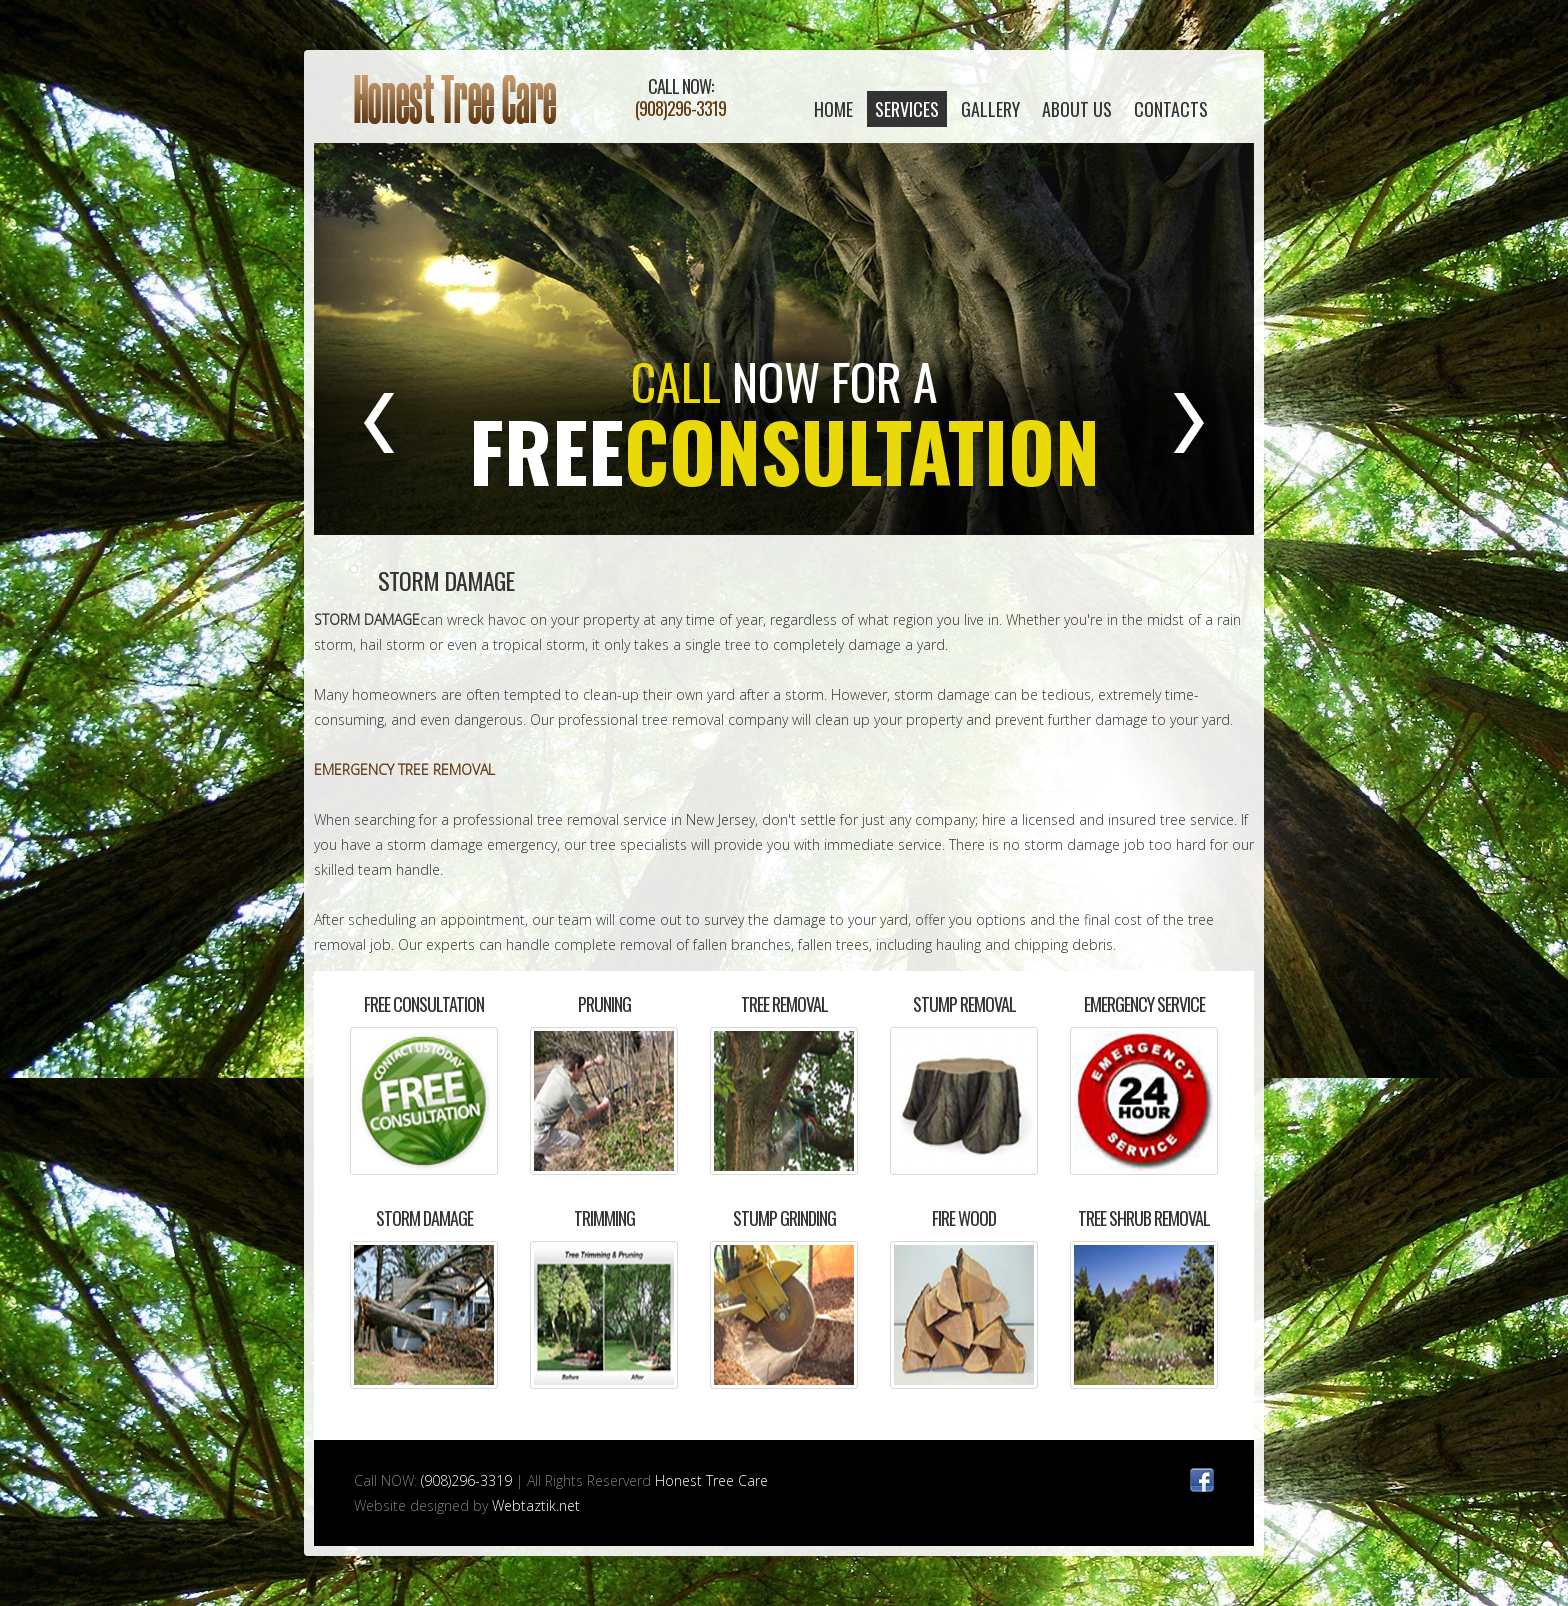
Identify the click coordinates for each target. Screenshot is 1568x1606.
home (833, 109)
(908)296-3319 (680, 108)
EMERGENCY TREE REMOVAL (404, 769)
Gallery (990, 109)
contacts (1171, 109)
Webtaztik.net (536, 1505)
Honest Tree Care (455, 99)
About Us (1077, 109)
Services (907, 109)
